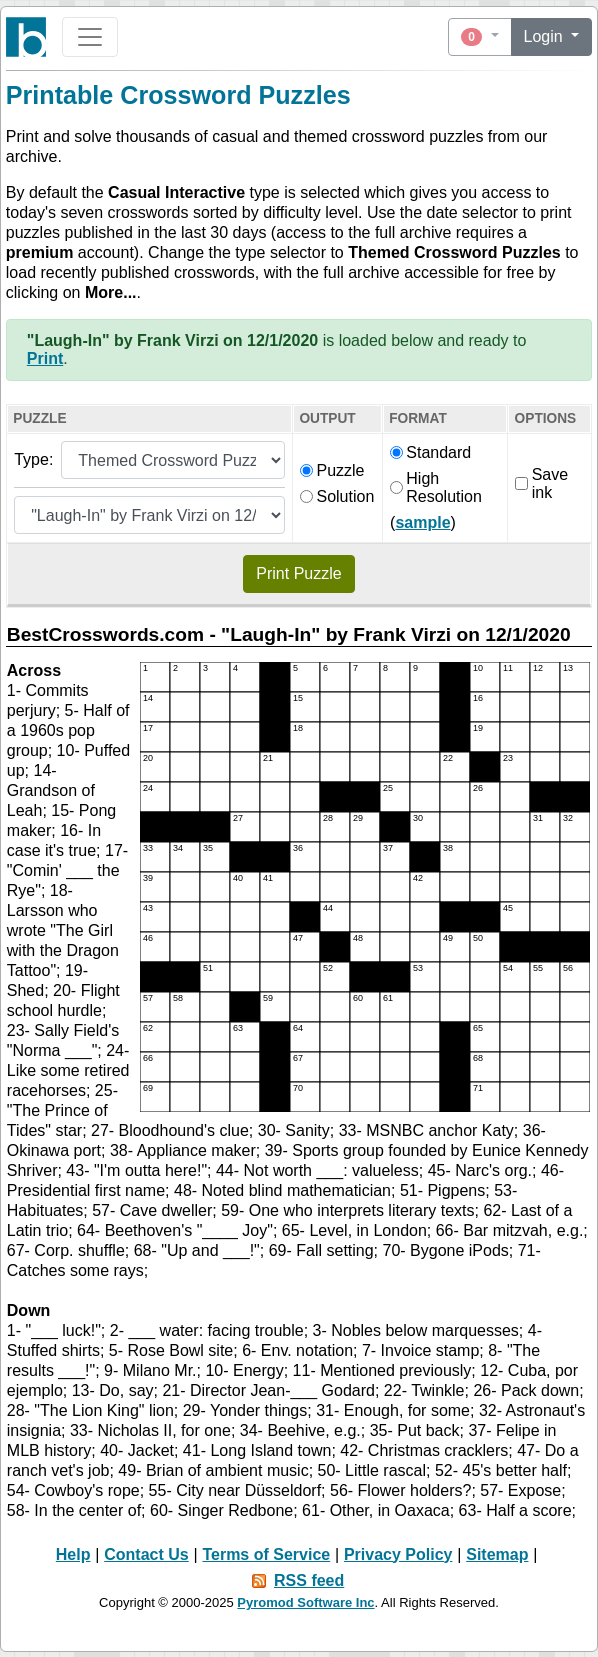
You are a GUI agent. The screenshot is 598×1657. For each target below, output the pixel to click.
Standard (430, 452)
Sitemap (497, 1554)
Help (73, 1554)
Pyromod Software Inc (305, 1602)
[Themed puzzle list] (149, 515)
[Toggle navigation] (90, 37)
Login (546, 36)
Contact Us (146, 1554)
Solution (337, 496)
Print (45, 358)
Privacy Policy (398, 1554)
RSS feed (309, 1580)
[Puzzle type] (172, 460)
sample (422, 522)
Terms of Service (266, 1554)
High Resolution (436, 487)
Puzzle (332, 470)
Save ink (541, 483)
